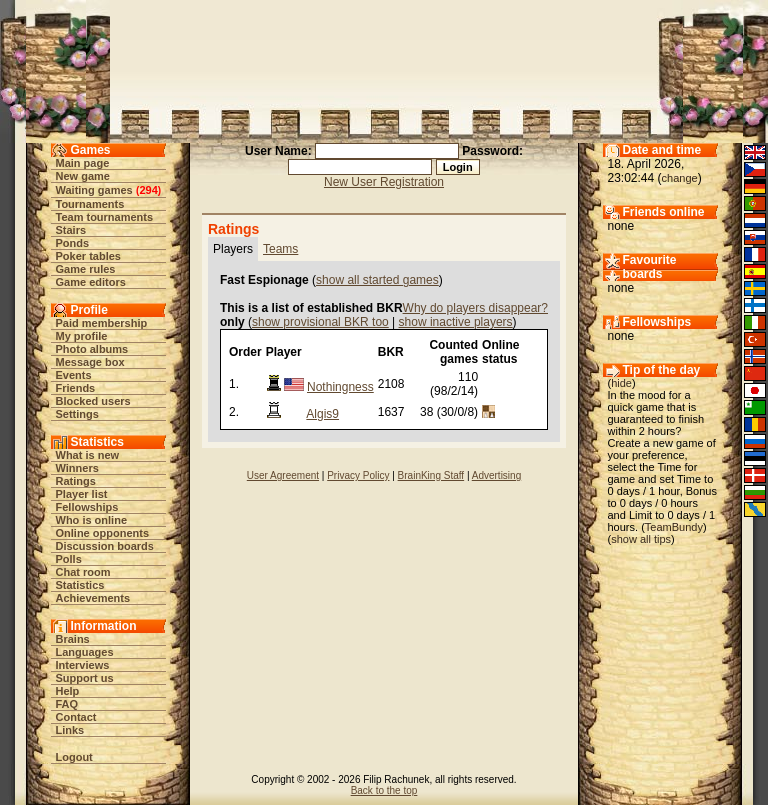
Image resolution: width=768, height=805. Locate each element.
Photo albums (92, 349)
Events (74, 375)
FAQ (67, 704)
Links (70, 730)
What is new (88, 455)
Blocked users (93, 401)
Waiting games (94, 190)
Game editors (91, 282)
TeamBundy (674, 527)
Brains (73, 639)
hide (621, 383)
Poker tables (88, 256)
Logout (74, 757)
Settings (77, 414)
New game (83, 176)
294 (148, 190)
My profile (82, 336)
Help (68, 691)
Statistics (80, 585)
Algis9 (322, 414)
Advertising (496, 475)
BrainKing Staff (431, 475)
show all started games (377, 280)
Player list (82, 494)
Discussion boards (105, 546)
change (680, 178)
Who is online (92, 520)
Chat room (83, 572)
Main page (83, 163)
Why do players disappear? (475, 308)
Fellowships (87, 507)
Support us (85, 678)
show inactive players (456, 322)
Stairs (71, 230)
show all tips (641, 539)
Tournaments (90, 204)
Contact (76, 717)
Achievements (93, 598)
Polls (69, 559)
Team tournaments (105, 217)
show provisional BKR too (320, 322)
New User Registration (384, 182)
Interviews (83, 665)
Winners (77, 468)
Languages (85, 652)
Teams (280, 249)
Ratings (76, 481)
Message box (90, 362)
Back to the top (384, 790)
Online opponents (103, 533)
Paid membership (102, 323)
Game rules (86, 269)
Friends (76, 388)
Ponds (73, 243)
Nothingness (340, 387)
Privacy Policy (358, 475)
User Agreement (283, 475)
